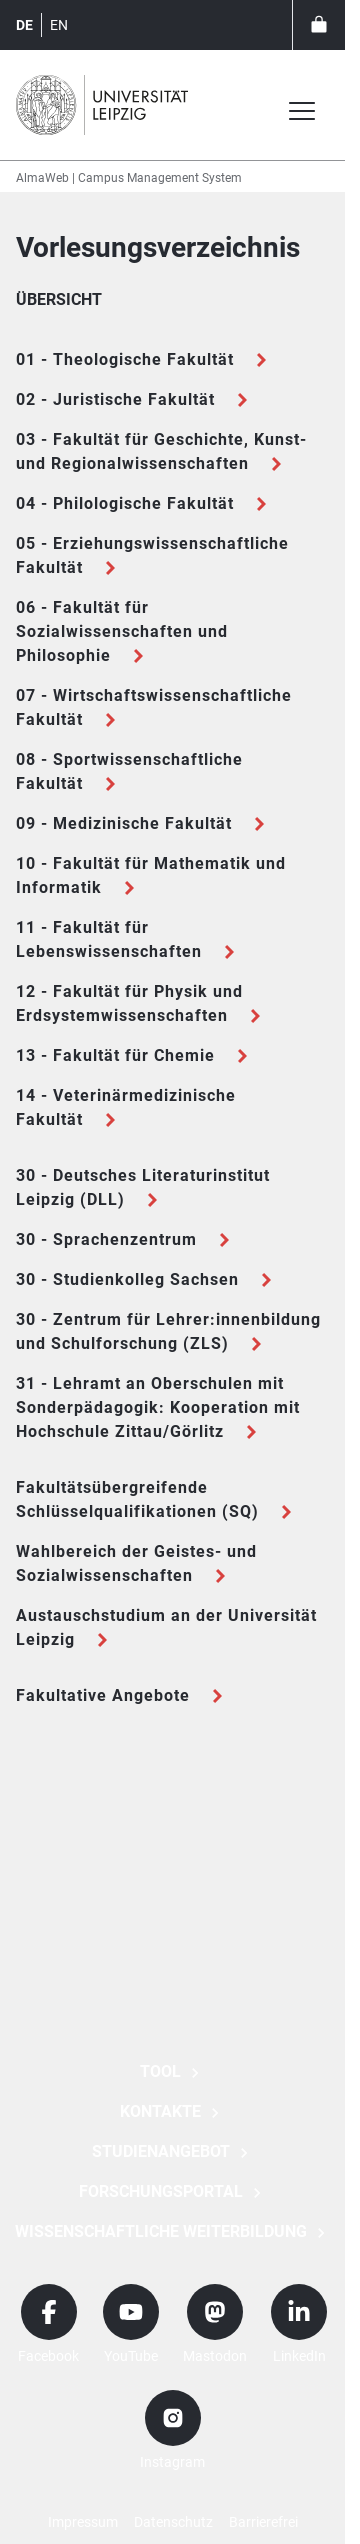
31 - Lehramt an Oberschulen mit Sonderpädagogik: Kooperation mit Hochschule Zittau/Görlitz (158, 1407)
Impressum (83, 2522)
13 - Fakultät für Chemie (115, 1055)
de (24, 25)
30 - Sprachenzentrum (106, 1239)
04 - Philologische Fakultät (125, 503)
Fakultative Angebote (103, 1695)
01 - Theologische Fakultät (125, 359)
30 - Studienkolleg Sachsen (127, 1279)
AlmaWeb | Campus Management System (129, 178)
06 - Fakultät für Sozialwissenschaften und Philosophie (122, 631)
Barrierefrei (263, 2522)
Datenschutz (173, 2522)
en (59, 25)
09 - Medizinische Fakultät (124, 823)
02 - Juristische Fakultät (115, 399)
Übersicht (59, 299)
